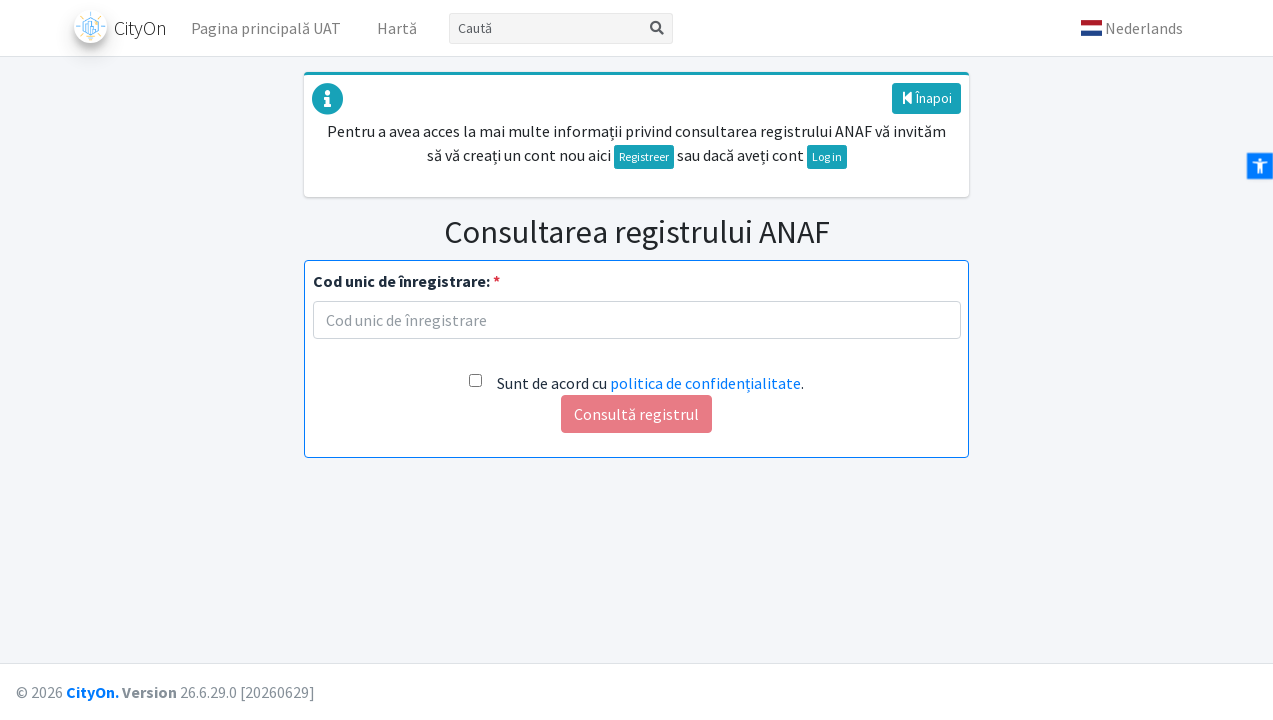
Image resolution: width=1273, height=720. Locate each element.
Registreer (644, 156)
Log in (827, 156)
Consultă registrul (636, 414)
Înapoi (926, 98)
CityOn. (92, 692)
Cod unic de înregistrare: (406, 281)
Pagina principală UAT (266, 28)
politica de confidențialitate (705, 383)
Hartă (397, 28)
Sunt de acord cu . (650, 383)
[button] (1132, 28)
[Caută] (545, 28)
